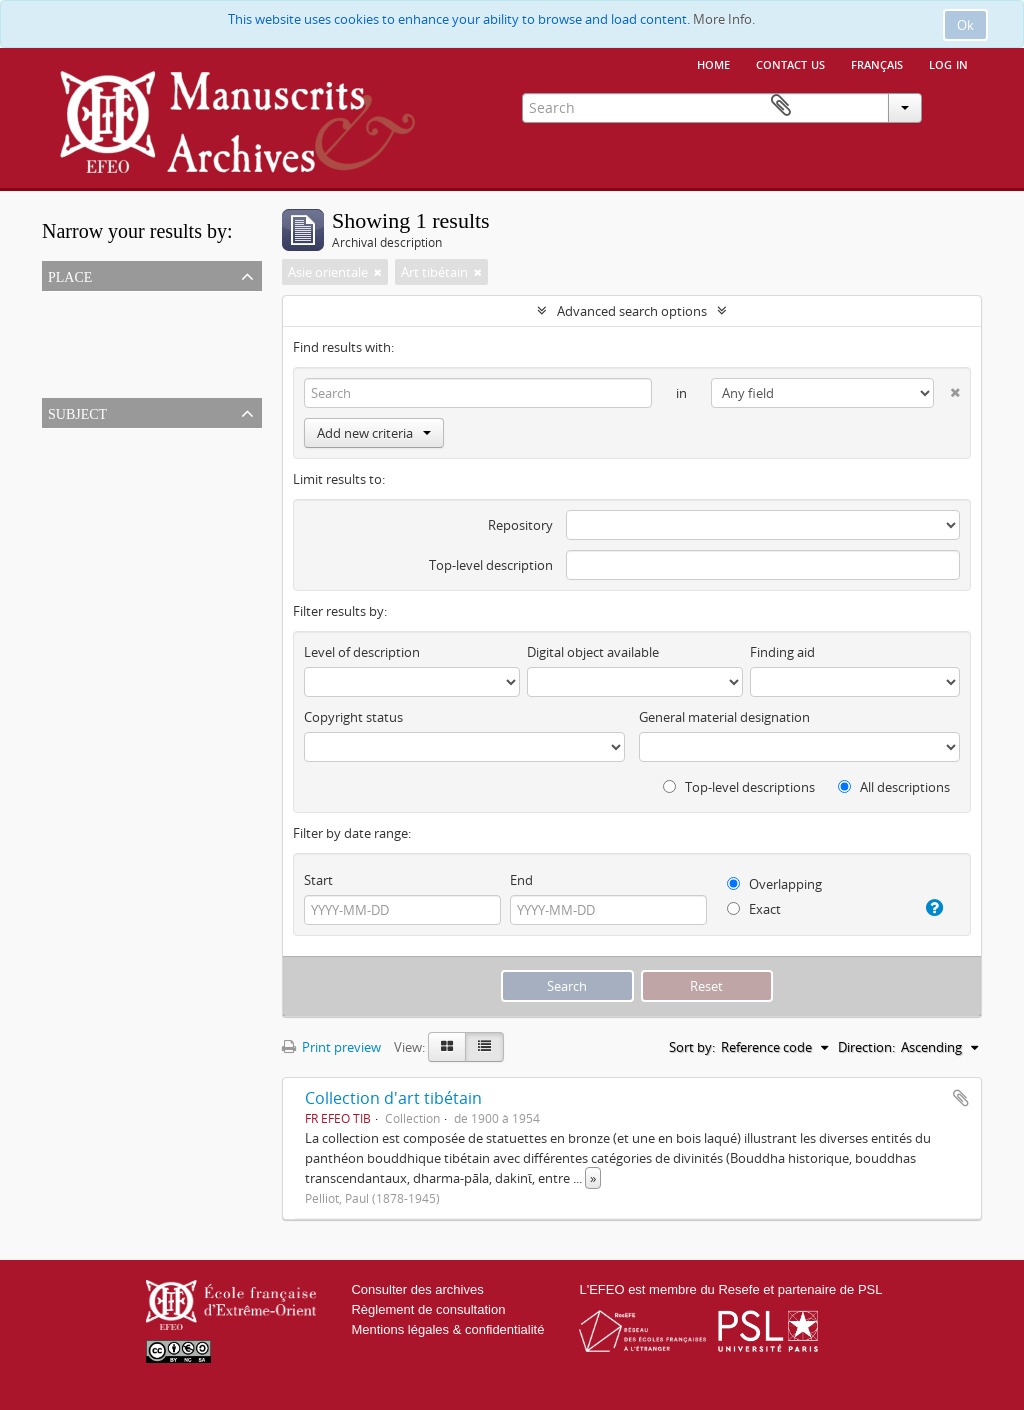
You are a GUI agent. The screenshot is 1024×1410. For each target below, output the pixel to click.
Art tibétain (79, 489)
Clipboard (953, 106)
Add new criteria (374, 433)
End (521, 880)
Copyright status (353, 717)
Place (70, 275)
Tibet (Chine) (83, 328)
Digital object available (593, 652)
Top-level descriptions (739, 787)
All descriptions (894, 787)
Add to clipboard (961, 1098)
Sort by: (692, 1047)
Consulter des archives (417, 1289)
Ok (965, 25)
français (877, 63)
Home (713, 63)
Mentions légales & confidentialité (447, 1329)
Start (318, 880)
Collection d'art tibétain (393, 1098)
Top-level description (491, 565)
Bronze (67, 465)
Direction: (866, 1047)
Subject (77, 412)
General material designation (724, 717)
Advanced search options (632, 311)
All (53, 304)
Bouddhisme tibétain (108, 513)
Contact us (790, 63)
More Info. (724, 19)
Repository (520, 525)
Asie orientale (86, 352)
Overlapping (774, 884)
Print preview (331, 1047)
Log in (948, 63)
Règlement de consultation (428, 1309)
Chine (63, 376)
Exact (754, 909)
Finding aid (782, 652)
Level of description (362, 652)
